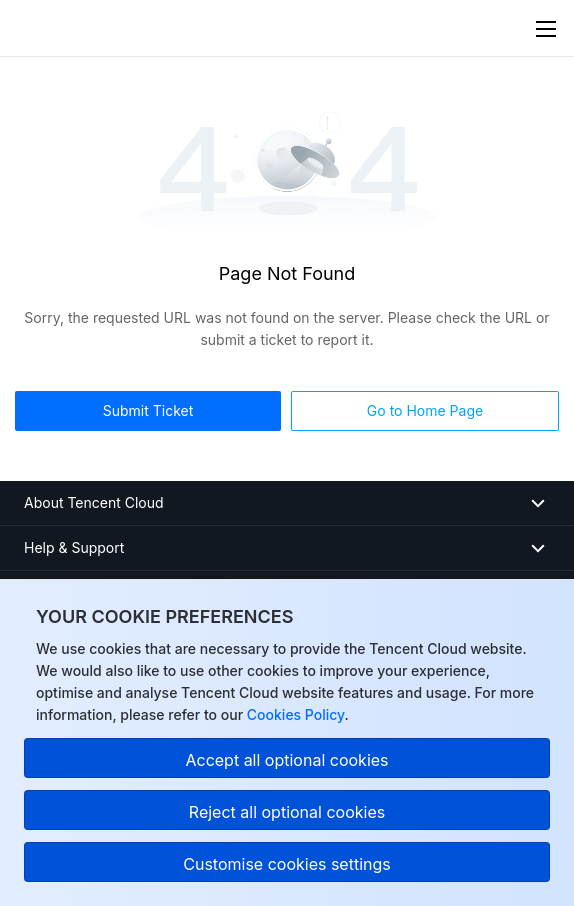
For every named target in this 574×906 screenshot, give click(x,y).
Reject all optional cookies (287, 812)
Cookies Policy (293, 714)
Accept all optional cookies (286, 760)
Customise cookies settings (287, 864)
